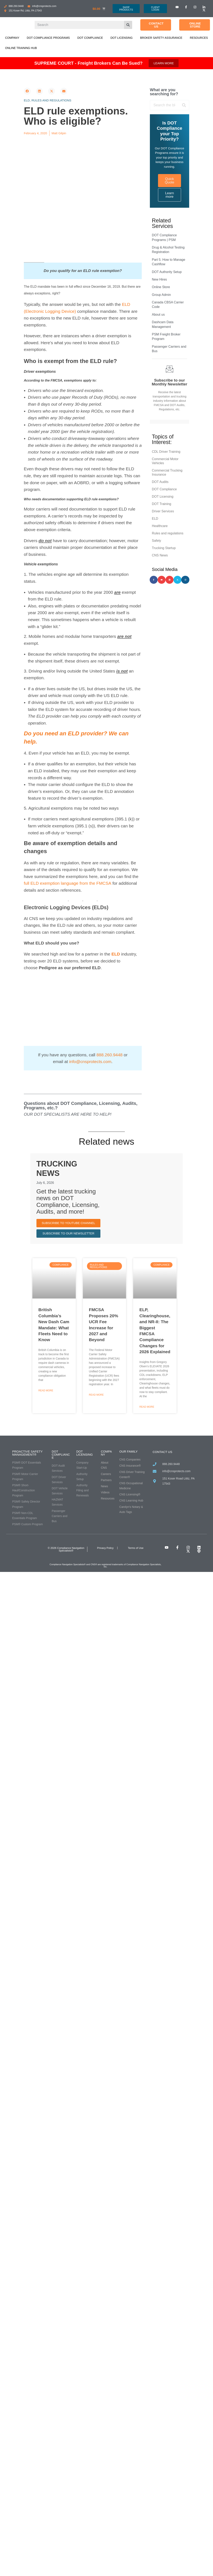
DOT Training (161, 504)
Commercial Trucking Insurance (167, 472)
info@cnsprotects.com (90, 1061)
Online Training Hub (21, 48)
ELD (27, 100)
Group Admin (161, 294)
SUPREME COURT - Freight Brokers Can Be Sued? (88, 63)
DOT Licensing (121, 37)
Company (12, 37)
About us (158, 314)
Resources (199, 37)
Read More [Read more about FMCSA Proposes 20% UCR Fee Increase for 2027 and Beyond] (96, 1394)
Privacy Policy (105, 1547)
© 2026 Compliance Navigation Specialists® (66, 1549)
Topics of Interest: (163, 439)
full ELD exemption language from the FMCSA (67, 883)
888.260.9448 (109, 1054)
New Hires (159, 279)
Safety (156, 540)
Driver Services (163, 511)
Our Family (128, 1451)
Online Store (161, 287)
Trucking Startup (164, 548)
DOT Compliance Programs (48, 37)
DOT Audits (160, 482)
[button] (27, 91)
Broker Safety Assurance (161, 37)
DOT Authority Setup (167, 272)
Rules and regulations (51, 100)
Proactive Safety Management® (27, 1453)
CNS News (160, 555)
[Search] (128, 25)
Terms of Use (136, 1547)
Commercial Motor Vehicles (165, 461)
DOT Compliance (90, 37)
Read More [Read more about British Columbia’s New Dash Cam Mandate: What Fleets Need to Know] (45, 1390)
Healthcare (160, 526)
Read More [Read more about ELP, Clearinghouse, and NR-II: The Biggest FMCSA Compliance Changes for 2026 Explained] (146, 1406)
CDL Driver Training (166, 451)
